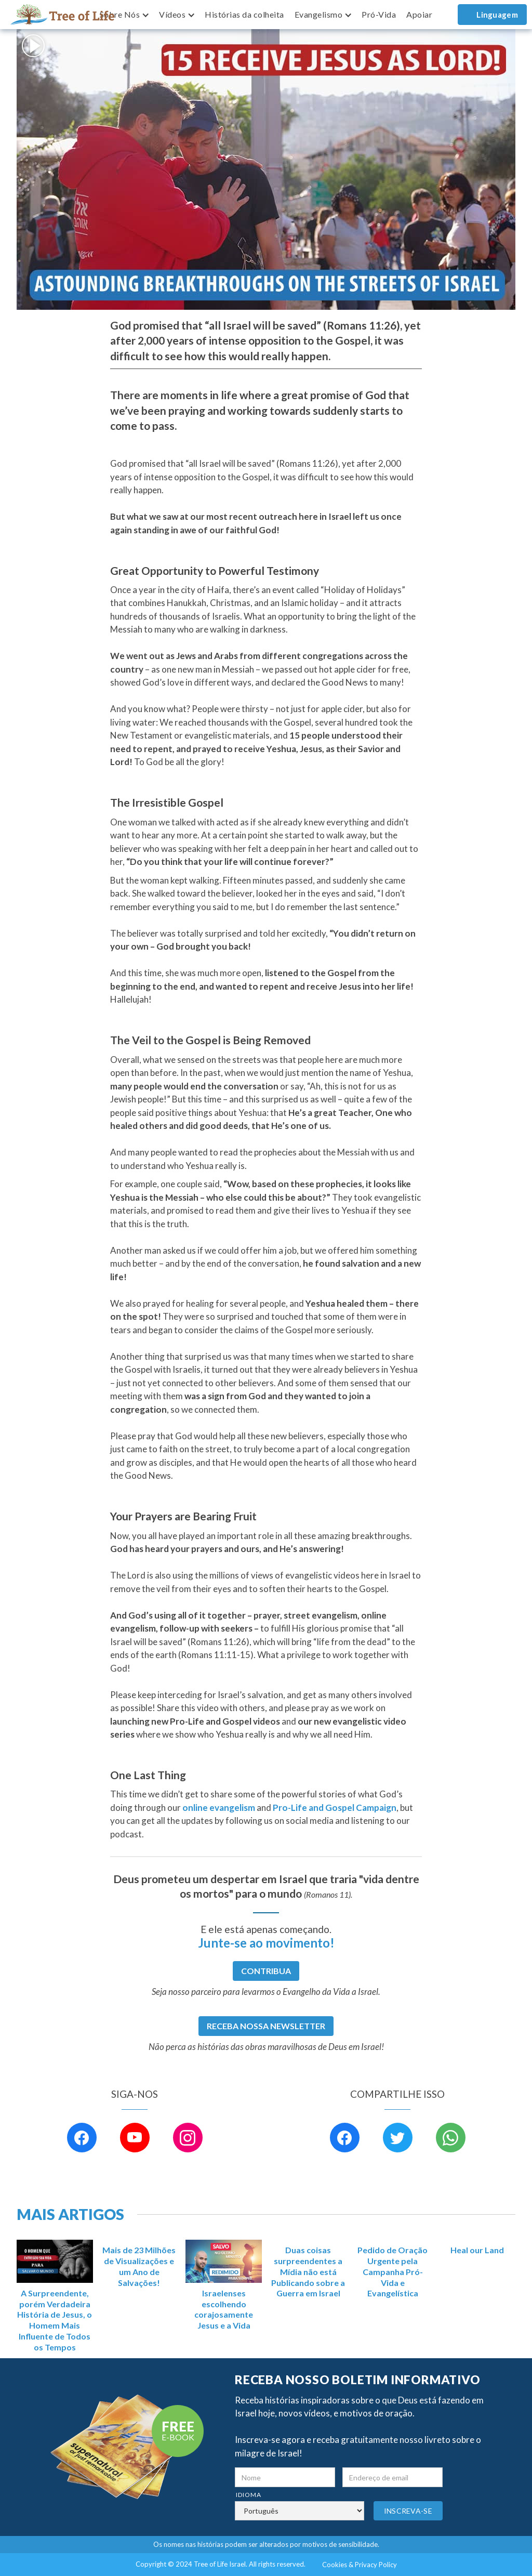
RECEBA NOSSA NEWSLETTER (266, 2026)
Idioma (248, 2495)
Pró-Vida (379, 14)
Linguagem (497, 14)
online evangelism (218, 1807)
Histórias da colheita (244, 14)
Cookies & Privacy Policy (359, 2564)
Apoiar (419, 14)
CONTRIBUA (266, 1971)
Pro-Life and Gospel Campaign (334, 1807)
